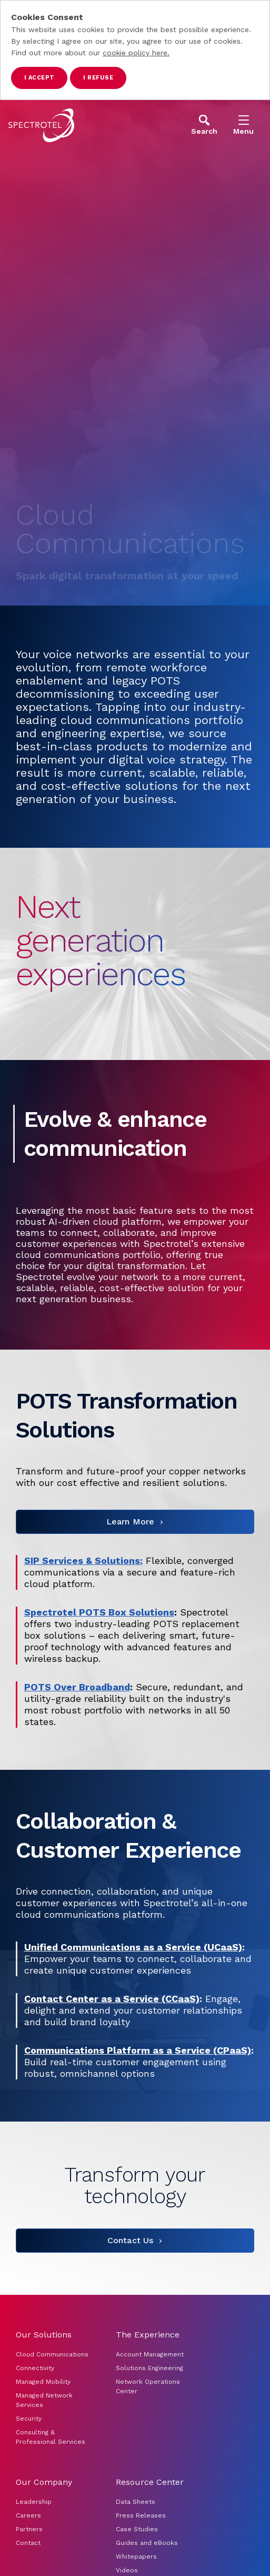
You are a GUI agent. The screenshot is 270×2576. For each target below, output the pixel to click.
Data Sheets (135, 2501)
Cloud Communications (52, 2354)
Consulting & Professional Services (50, 2437)
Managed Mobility (43, 2381)
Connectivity (35, 2368)
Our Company (44, 2482)
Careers (28, 2515)
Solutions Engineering (149, 2368)
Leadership (34, 2501)
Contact (28, 2543)
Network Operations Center (148, 2386)
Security (29, 2418)
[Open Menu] (243, 124)
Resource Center (150, 2482)
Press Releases (141, 2515)
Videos (127, 2570)
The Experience (147, 2335)
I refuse (98, 77)
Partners (29, 2529)
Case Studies (137, 2529)
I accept (39, 77)
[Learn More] (135, 1522)
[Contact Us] (135, 2240)
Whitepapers (136, 2556)
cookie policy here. (136, 52)
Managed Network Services (44, 2400)
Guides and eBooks (147, 2543)
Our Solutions (44, 2335)
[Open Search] (204, 124)
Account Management (151, 2354)
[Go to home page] (41, 125)
